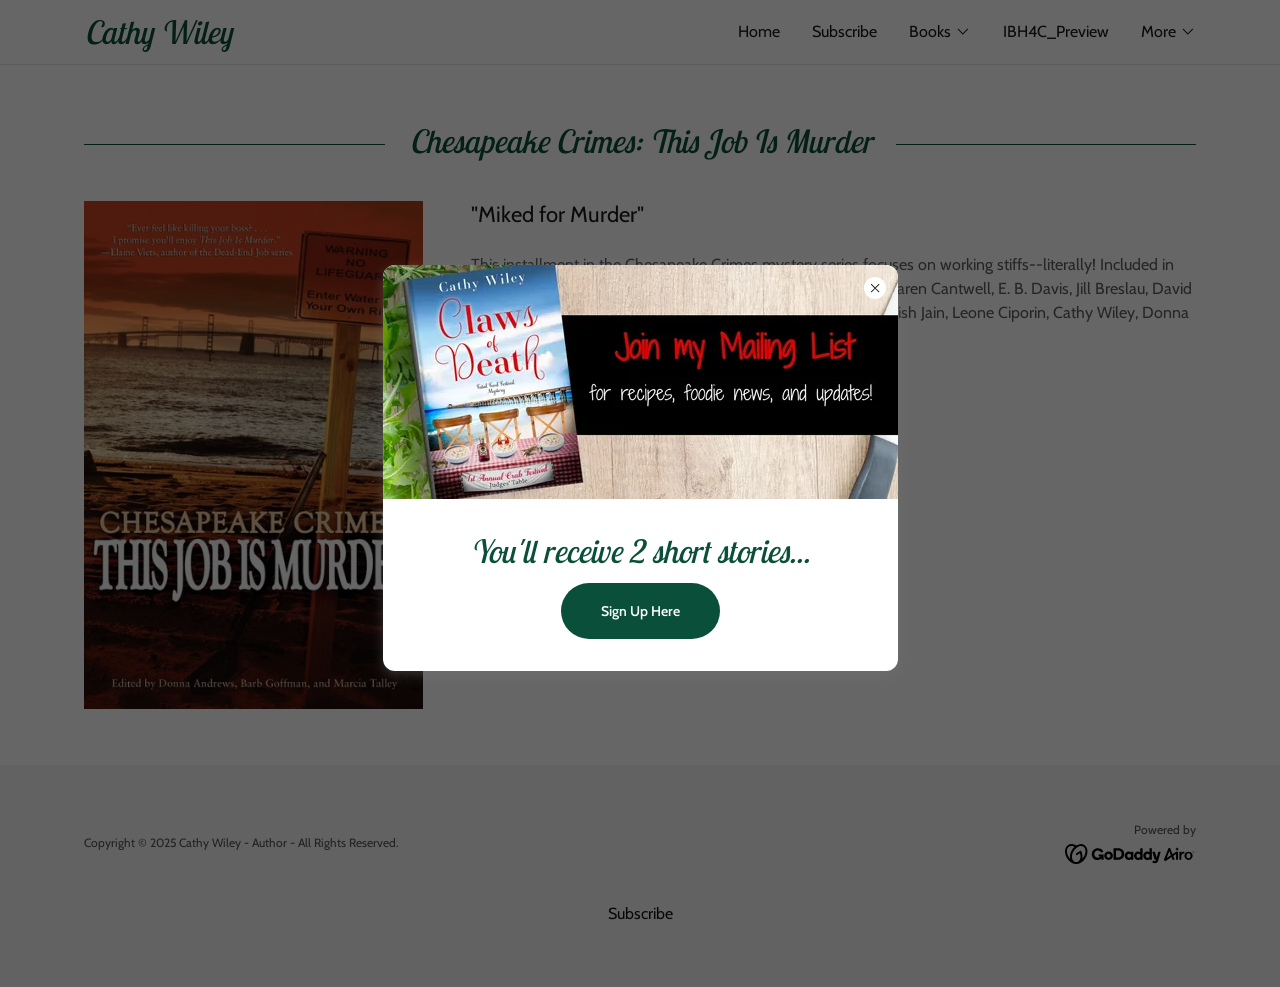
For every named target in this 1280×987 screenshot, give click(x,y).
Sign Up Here (640, 611)
